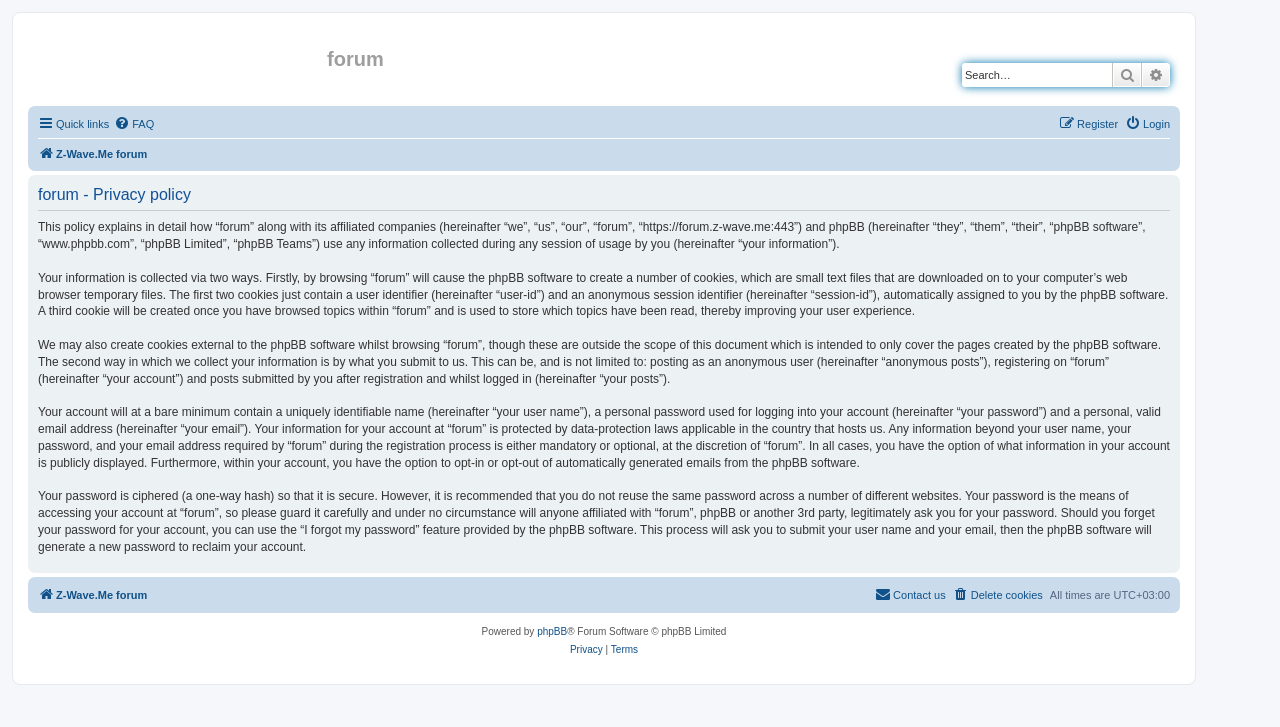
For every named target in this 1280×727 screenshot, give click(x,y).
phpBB (552, 631)
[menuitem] (134, 124)
